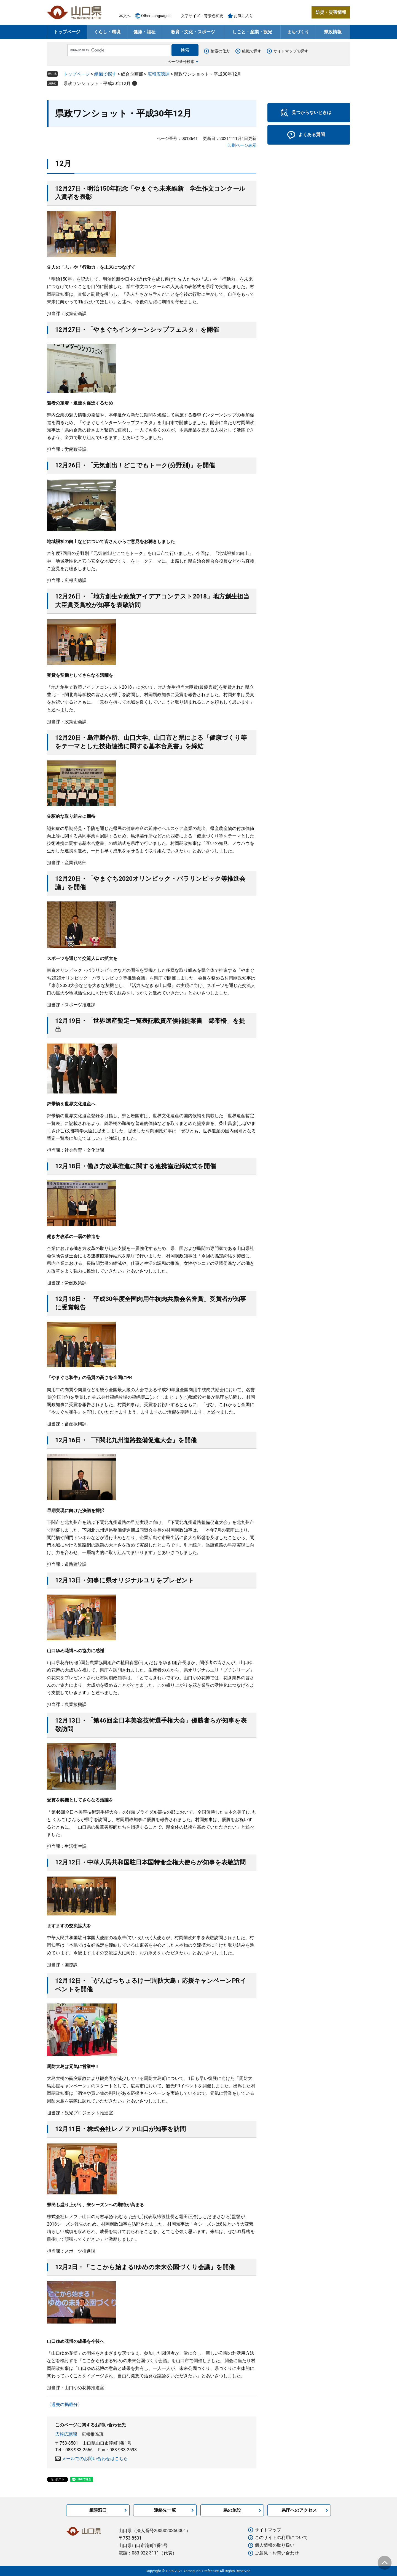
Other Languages (155, 16)
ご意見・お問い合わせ (277, 2553)
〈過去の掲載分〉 (64, 2404)
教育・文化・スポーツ (193, 31)
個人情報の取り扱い (274, 2545)
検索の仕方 (220, 51)
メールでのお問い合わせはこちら (95, 2458)
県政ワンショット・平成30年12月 (97, 83)
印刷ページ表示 (241, 145)
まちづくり (298, 31)
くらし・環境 (107, 31)
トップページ (67, 31)
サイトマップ (268, 2529)
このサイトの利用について (281, 2537)
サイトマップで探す (290, 51)
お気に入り (243, 16)
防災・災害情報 (330, 12)
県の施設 (232, 2510)
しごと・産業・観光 (252, 31)
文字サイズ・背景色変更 (202, 16)
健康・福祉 (144, 31)
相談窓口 (98, 2510)
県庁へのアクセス (299, 2510)
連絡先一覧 (165, 2510)
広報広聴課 (158, 74)
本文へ (125, 16)
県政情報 (333, 31)
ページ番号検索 (180, 61)
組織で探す (251, 51)
